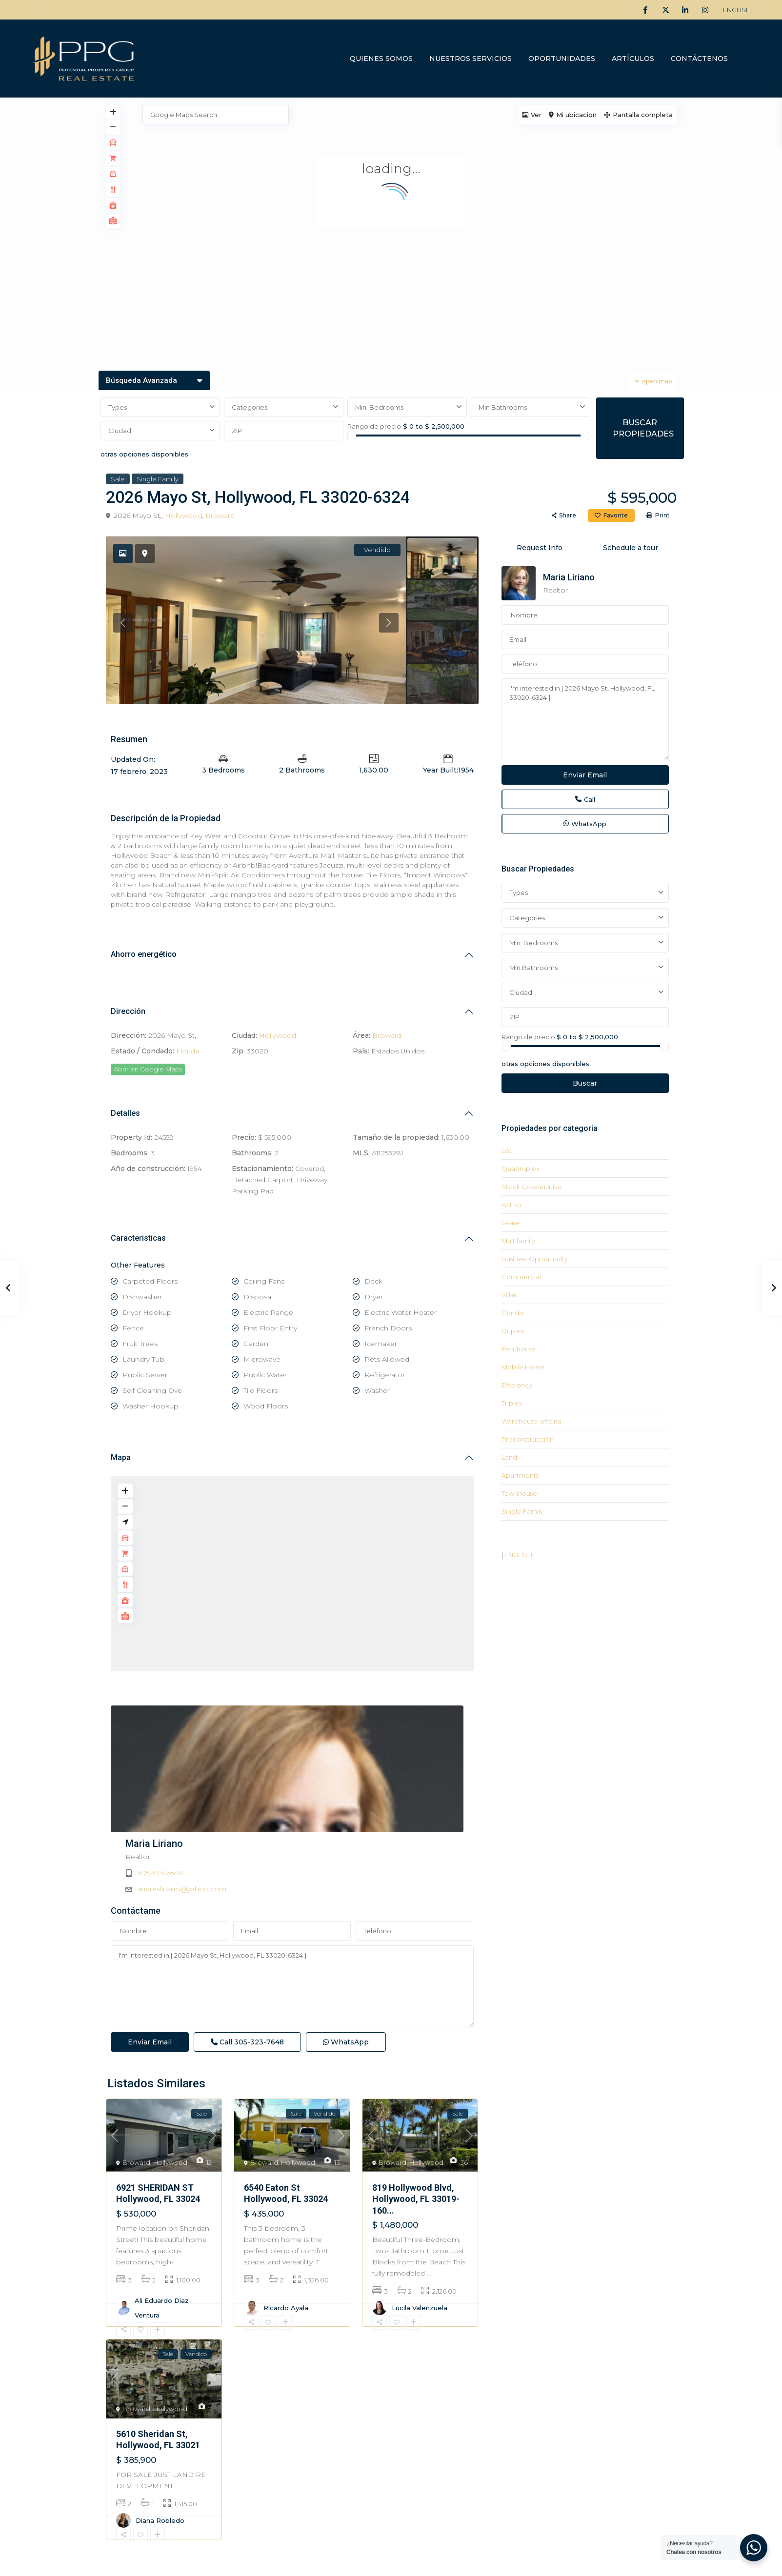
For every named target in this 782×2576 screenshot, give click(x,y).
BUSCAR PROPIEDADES (643, 428)
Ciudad (119, 431)
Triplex (511, 1403)
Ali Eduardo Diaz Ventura (162, 2240)
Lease (510, 1223)
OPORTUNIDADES (561, 58)
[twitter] (665, 10)
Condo (512, 1313)
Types (117, 407)
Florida (187, 1051)
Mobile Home (523, 1367)
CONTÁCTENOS (699, 58)
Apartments (520, 1475)
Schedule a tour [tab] (630, 547)
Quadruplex (520, 1168)
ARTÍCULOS (633, 58)
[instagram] (705, 10)
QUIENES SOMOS (381, 58)
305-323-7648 (341, 1741)
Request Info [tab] (539, 547)
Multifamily (518, 1241)
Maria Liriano (335, 1712)
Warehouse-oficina (531, 1421)
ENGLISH (737, 10)
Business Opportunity (534, 1259)
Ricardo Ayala (285, 2240)
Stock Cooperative (531, 1186)
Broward (220, 515)
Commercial (521, 1277)
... (178, 2194)
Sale (118, 479)
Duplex (512, 1331)
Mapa (121, 1457)
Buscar (585, 1083)
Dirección (128, 1011)
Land (509, 1457)
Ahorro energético (144, 954)
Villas (509, 1295)
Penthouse (518, 1349)
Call (247, 1974)
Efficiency (516, 1385)
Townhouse (519, 1493)
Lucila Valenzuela (419, 2240)
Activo (511, 1205)
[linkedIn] (685, 10)
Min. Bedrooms (379, 407)
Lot (506, 1150)
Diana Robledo (160, 2453)
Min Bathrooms (503, 407)
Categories (249, 407)
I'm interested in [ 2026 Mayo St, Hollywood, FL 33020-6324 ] (292, 1919)
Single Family (158, 479)
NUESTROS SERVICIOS (470, 58)
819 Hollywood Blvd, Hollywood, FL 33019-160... (416, 2131)
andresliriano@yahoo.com (363, 1757)
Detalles (125, 1113)
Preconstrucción (527, 1439)
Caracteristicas (138, 1238)
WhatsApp (346, 1974)
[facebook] (645, 10)
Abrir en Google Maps (148, 1069)
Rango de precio (374, 426)
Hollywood (183, 515)
